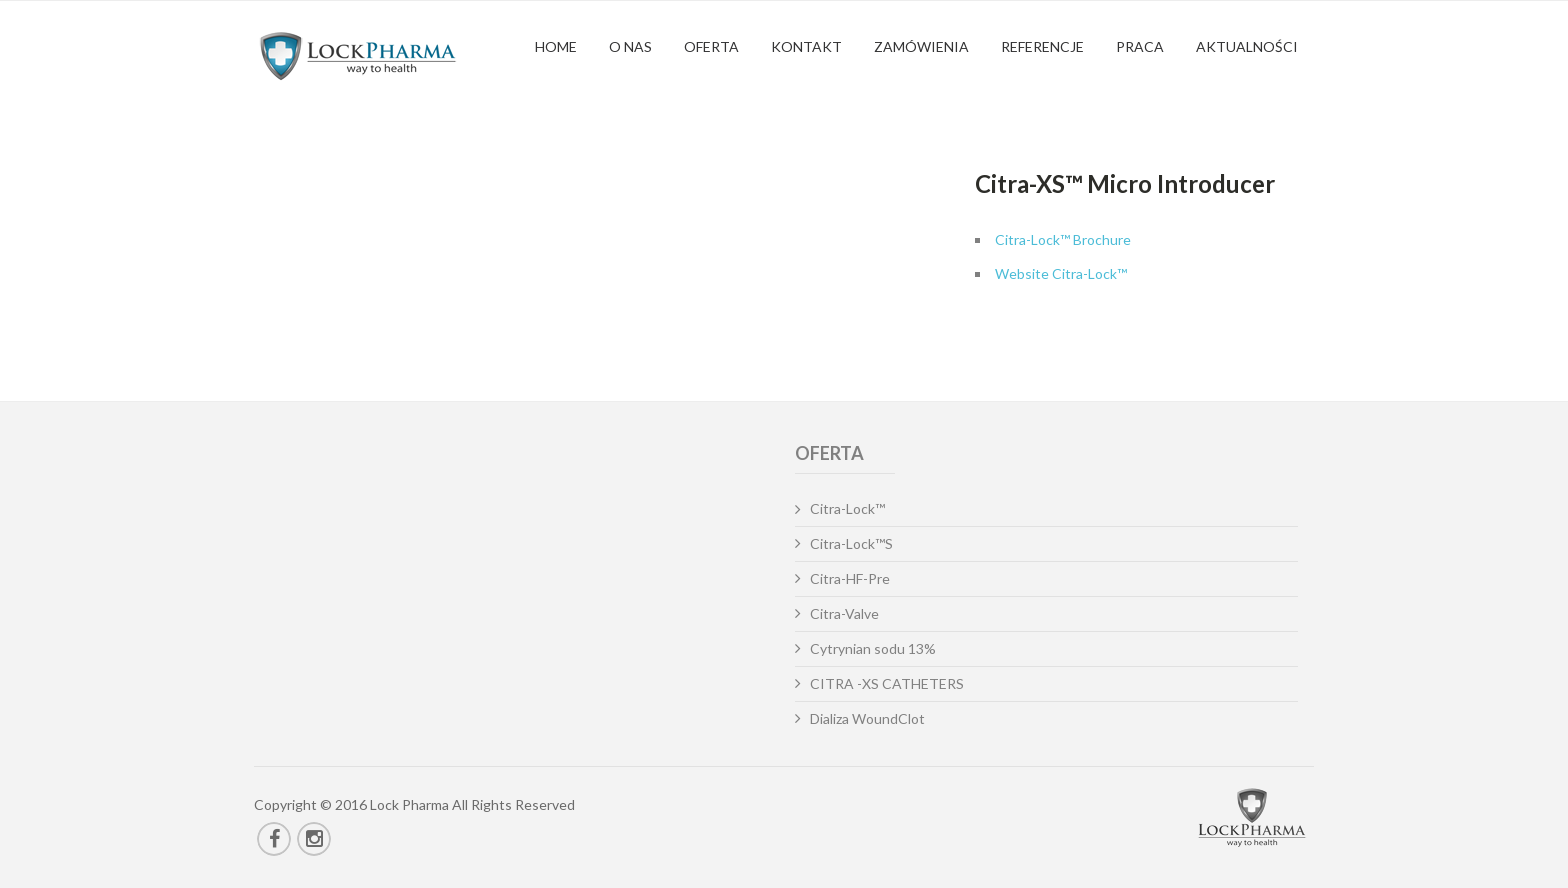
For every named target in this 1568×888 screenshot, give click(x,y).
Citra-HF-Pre (850, 578)
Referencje (1042, 46)
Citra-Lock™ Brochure (1063, 239)
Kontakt (806, 46)
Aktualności (1247, 46)
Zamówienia (921, 46)
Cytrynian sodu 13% (873, 648)
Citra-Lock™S (851, 543)
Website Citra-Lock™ (1061, 273)
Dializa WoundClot (867, 718)
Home (556, 46)
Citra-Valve (844, 613)
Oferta (711, 46)
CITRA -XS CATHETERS (887, 683)
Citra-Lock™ (847, 508)
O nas (630, 46)
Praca (1140, 46)
